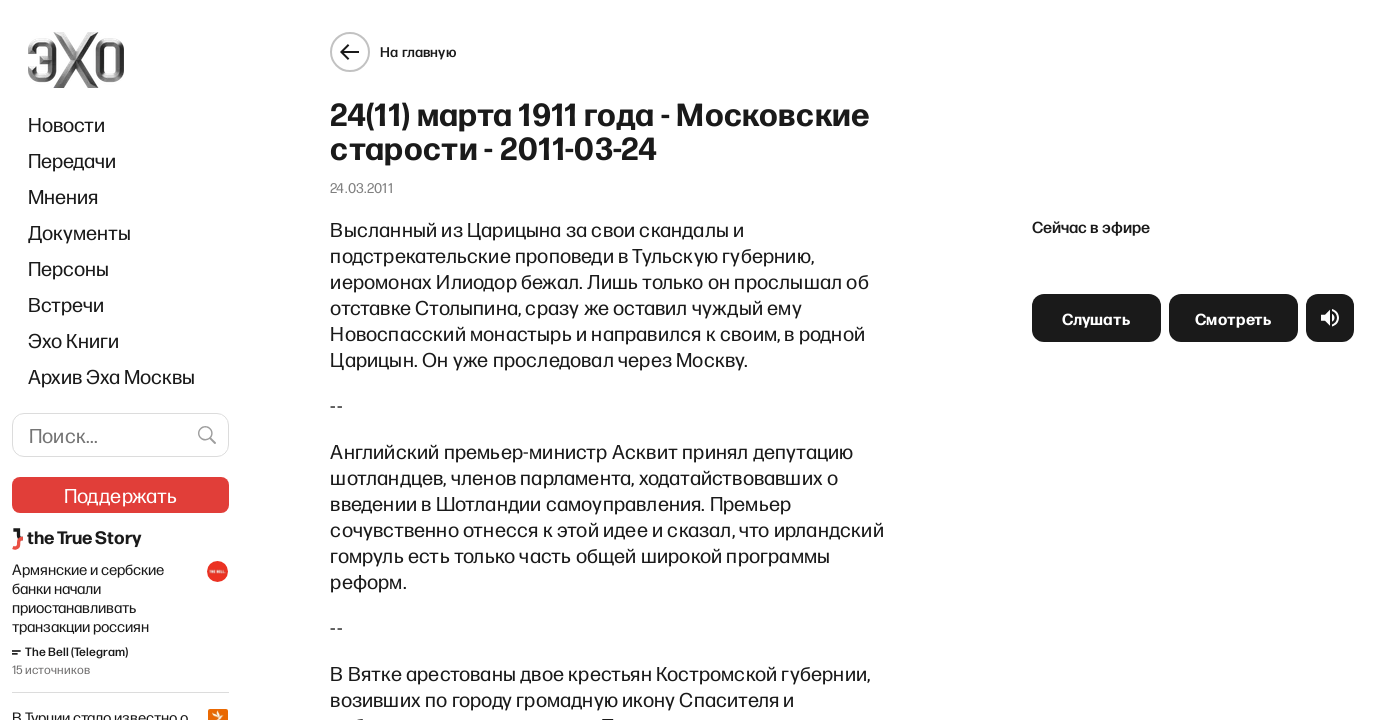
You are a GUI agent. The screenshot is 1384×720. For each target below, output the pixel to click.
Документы (79, 232)
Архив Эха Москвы (111, 376)
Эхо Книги (73, 340)
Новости (66, 124)
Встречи (66, 304)
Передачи (72, 160)
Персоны (68, 268)
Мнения (63, 196)
